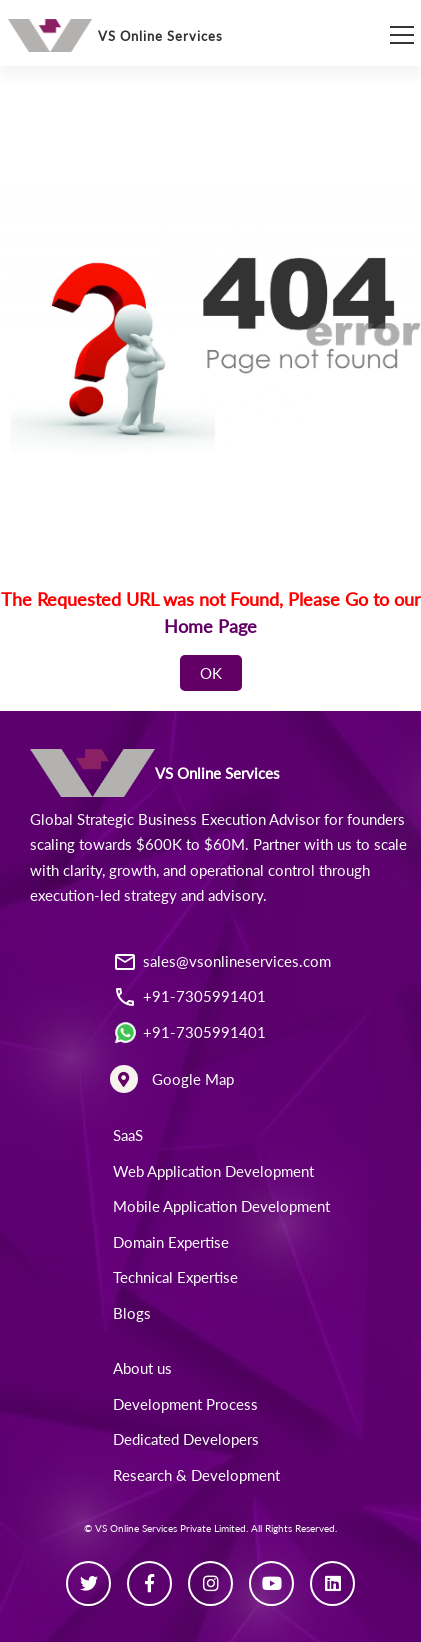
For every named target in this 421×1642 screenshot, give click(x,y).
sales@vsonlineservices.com (237, 961)
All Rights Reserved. (294, 1528)
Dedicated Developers (186, 1439)
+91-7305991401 (204, 996)
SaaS (128, 1135)
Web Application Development (213, 1171)
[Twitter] (88, 1583)
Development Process (185, 1404)
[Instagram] (210, 1583)
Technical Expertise (175, 1277)
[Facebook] (149, 1583)
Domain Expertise (171, 1242)
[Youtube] (271, 1583)
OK (211, 673)
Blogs (132, 1313)
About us (142, 1368)
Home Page (210, 626)
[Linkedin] (332, 1583)
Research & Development (196, 1475)
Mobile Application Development (221, 1206)
